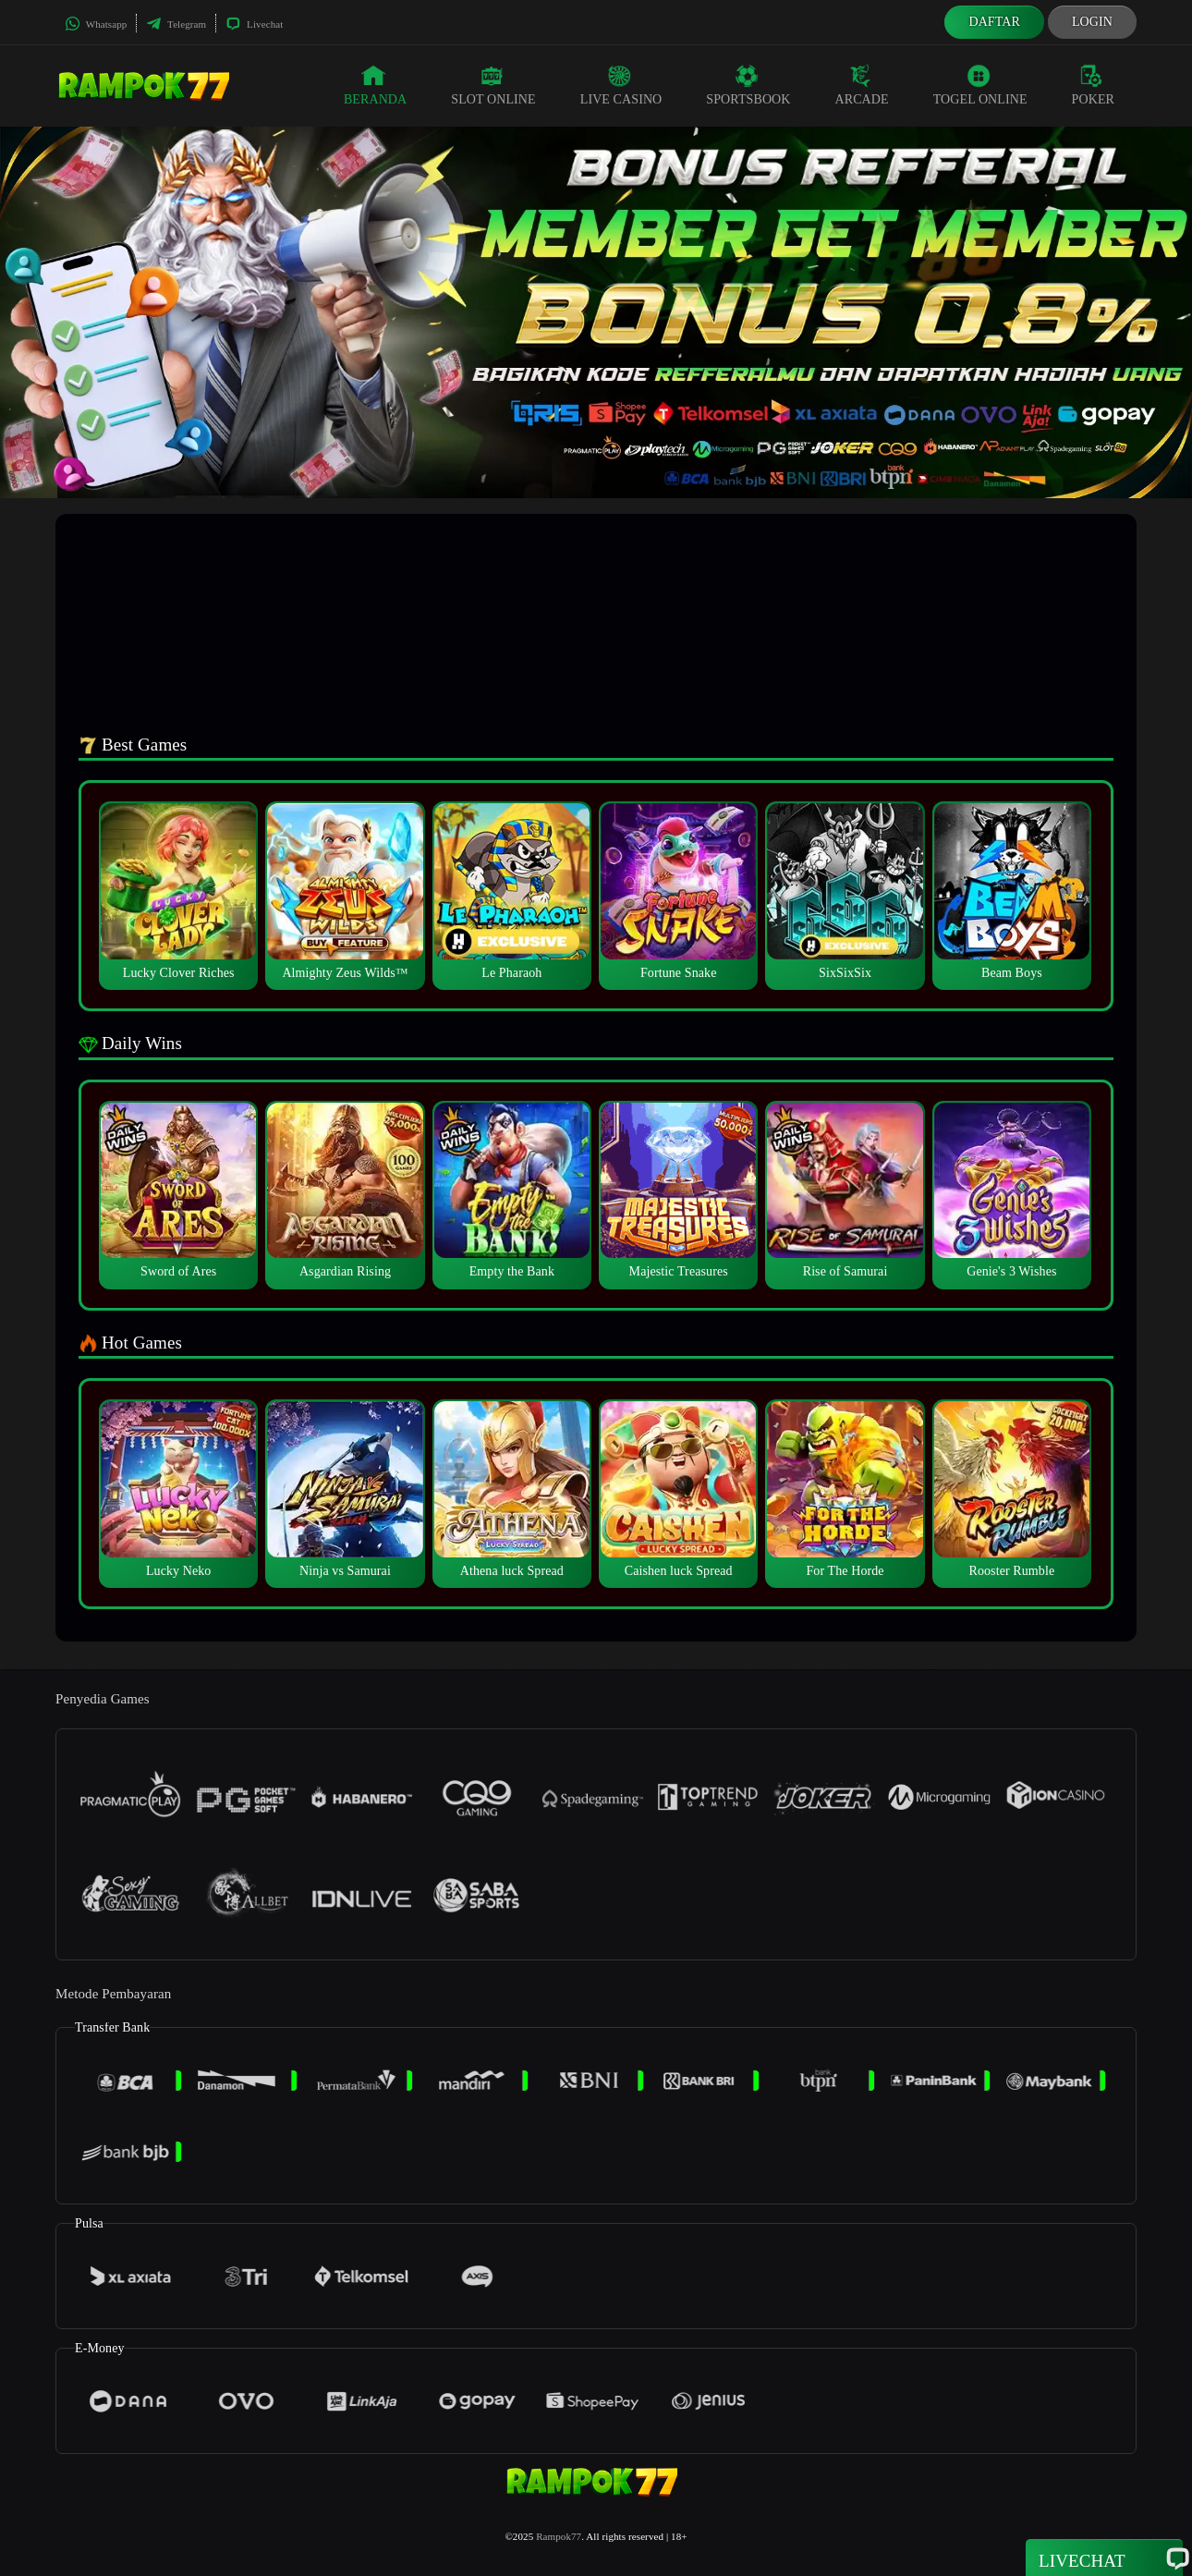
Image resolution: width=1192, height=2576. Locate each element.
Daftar (994, 22)
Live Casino (621, 85)
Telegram (176, 24)
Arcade (862, 85)
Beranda (375, 85)
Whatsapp (96, 24)
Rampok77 (558, 2536)
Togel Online (980, 85)
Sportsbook (748, 85)
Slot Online (493, 85)
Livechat (254, 24)
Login (1092, 22)
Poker (1093, 85)
